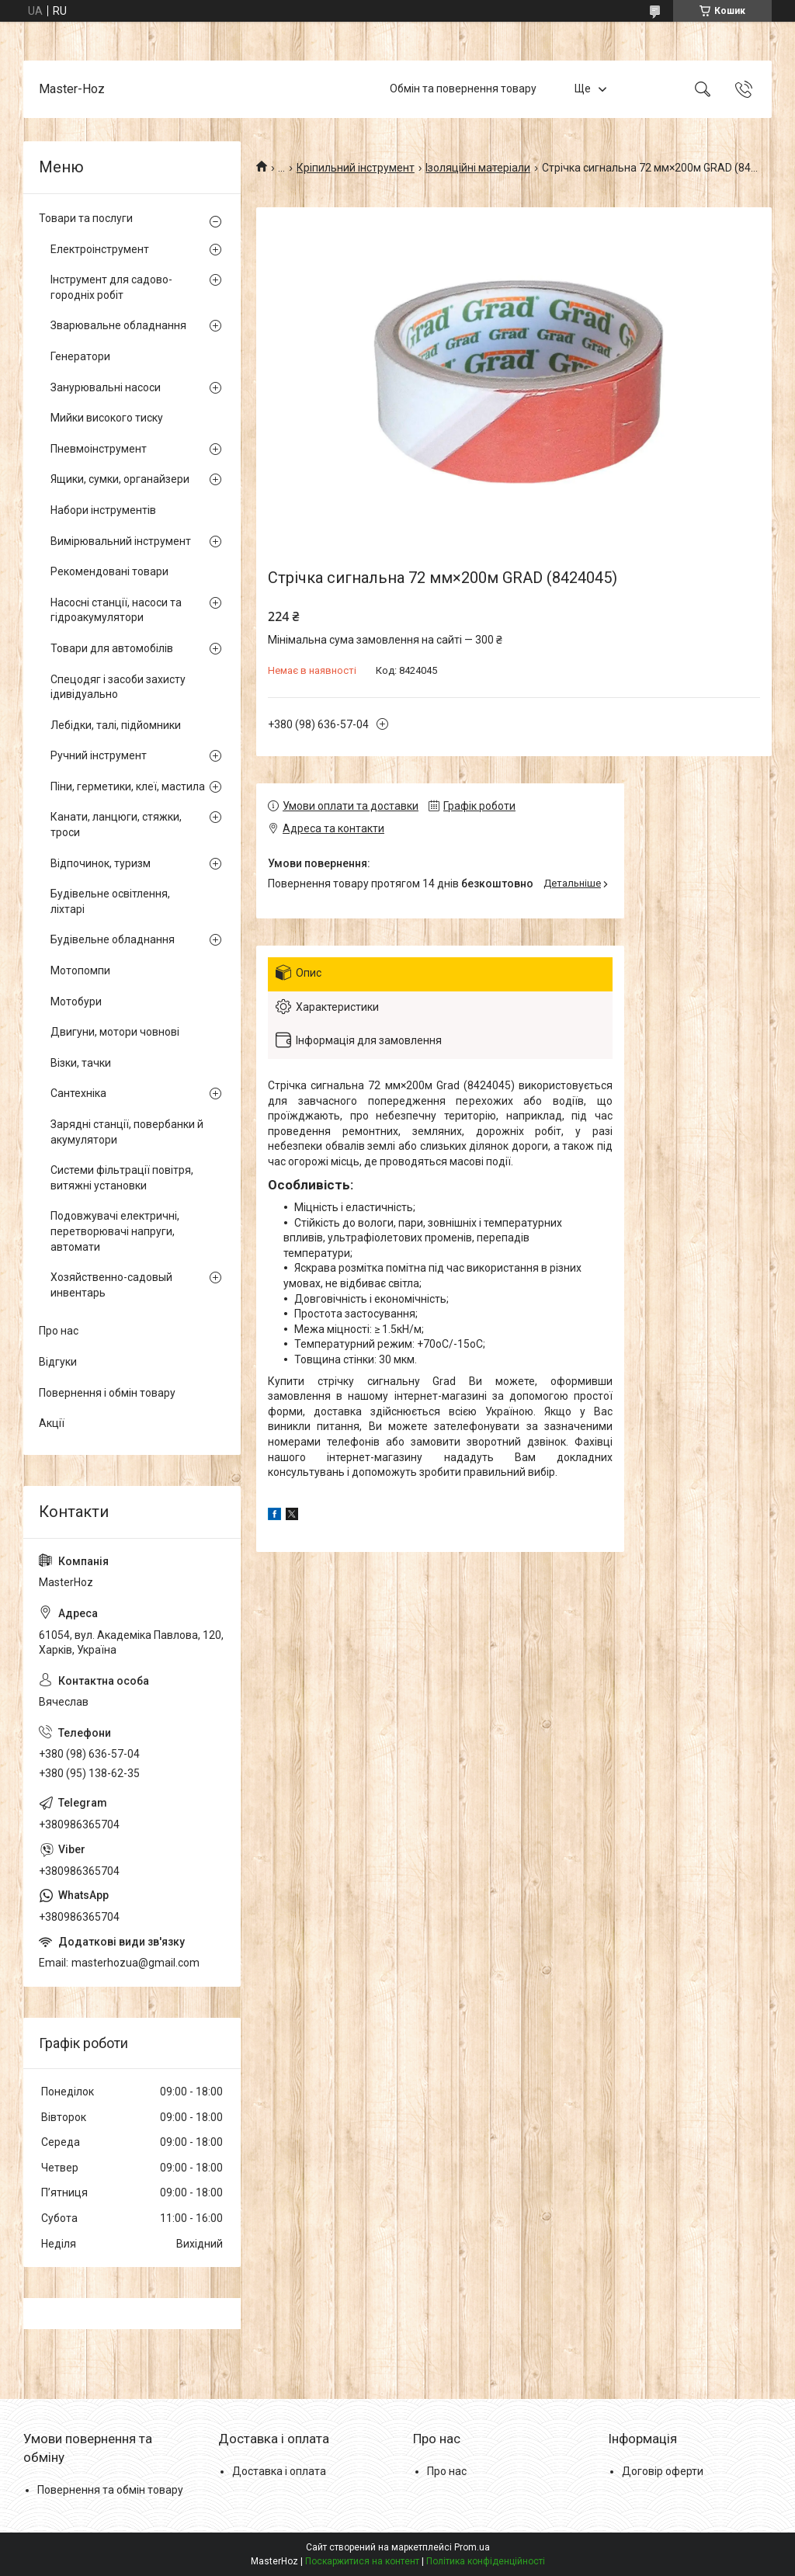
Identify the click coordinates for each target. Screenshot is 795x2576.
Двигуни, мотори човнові (114, 1032)
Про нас (58, 1330)
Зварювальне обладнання (118, 325)
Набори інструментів (103, 510)
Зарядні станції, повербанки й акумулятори (126, 1132)
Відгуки (58, 1362)
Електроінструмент (99, 249)
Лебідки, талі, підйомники (115, 725)
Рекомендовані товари (109, 571)
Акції (51, 1423)
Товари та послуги (86, 218)
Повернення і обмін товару (107, 1393)
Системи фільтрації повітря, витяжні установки (121, 1178)
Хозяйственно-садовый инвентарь (111, 1285)
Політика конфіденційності (485, 2561)
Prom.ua (472, 2547)
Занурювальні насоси (105, 387)
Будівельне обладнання (112, 939)
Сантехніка (78, 1093)
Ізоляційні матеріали (477, 167)
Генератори (80, 356)
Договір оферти (662, 2471)
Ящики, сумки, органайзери (119, 479)
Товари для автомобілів (111, 648)
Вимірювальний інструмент (120, 541)
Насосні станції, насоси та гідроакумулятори (116, 610)
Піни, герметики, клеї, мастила (127, 786)
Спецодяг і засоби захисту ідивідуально (118, 687)
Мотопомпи (80, 970)
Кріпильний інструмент (356, 167)
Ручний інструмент (98, 755)
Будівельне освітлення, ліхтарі (110, 901)
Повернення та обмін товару (110, 2490)
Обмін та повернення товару (463, 88)
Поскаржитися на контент (362, 2561)
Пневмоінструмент (98, 449)
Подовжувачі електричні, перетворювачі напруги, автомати (114, 1231)
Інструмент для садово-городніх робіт (111, 287)
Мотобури (76, 1001)
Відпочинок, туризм (100, 863)
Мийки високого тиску (106, 417)
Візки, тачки (80, 1063)
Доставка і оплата (279, 2471)
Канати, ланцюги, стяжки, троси (116, 824)
